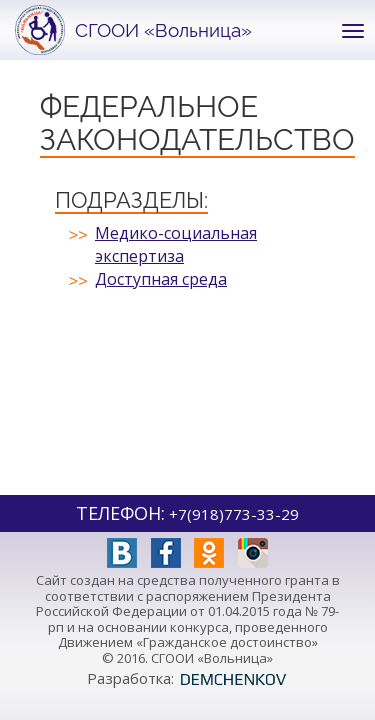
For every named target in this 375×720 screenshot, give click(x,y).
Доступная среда (161, 279)
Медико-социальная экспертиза (176, 244)
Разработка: (187, 678)
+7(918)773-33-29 (234, 514)
